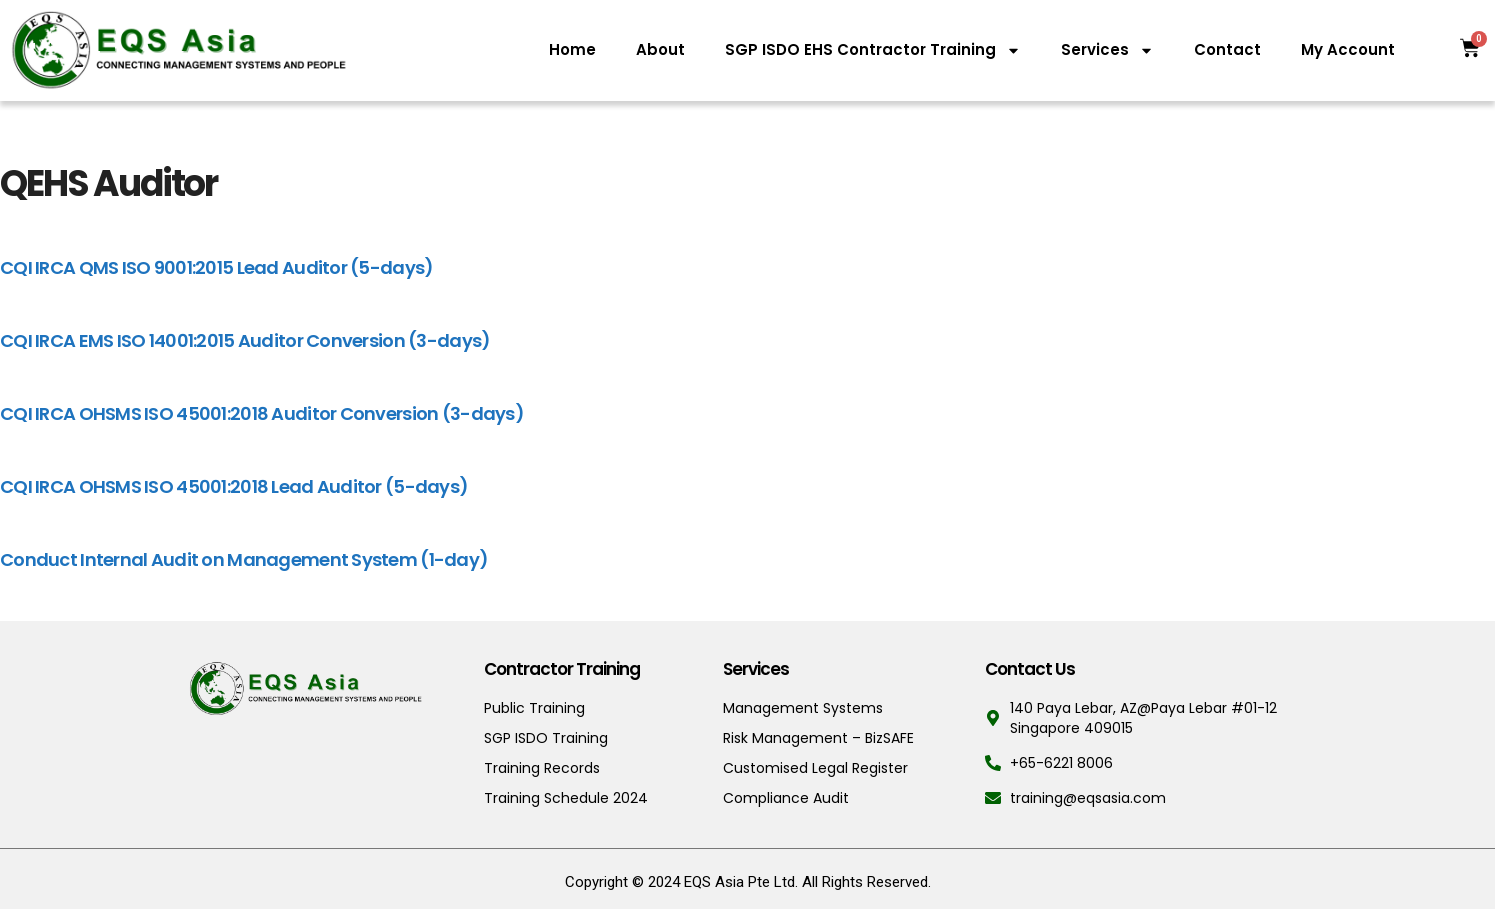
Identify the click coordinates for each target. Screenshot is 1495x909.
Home (572, 49)
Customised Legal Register (815, 768)
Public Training (534, 708)
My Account (1348, 49)
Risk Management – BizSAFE (818, 738)
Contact (1227, 49)
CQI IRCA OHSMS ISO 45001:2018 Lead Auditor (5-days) (234, 486)
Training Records (542, 768)
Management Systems (803, 708)
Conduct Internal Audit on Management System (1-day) (244, 559)
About (660, 49)
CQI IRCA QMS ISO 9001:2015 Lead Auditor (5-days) (216, 267)
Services (1107, 50)
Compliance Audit (786, 798)
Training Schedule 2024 (566, 798)
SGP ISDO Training (546, 738)
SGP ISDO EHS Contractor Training (873, 50)
